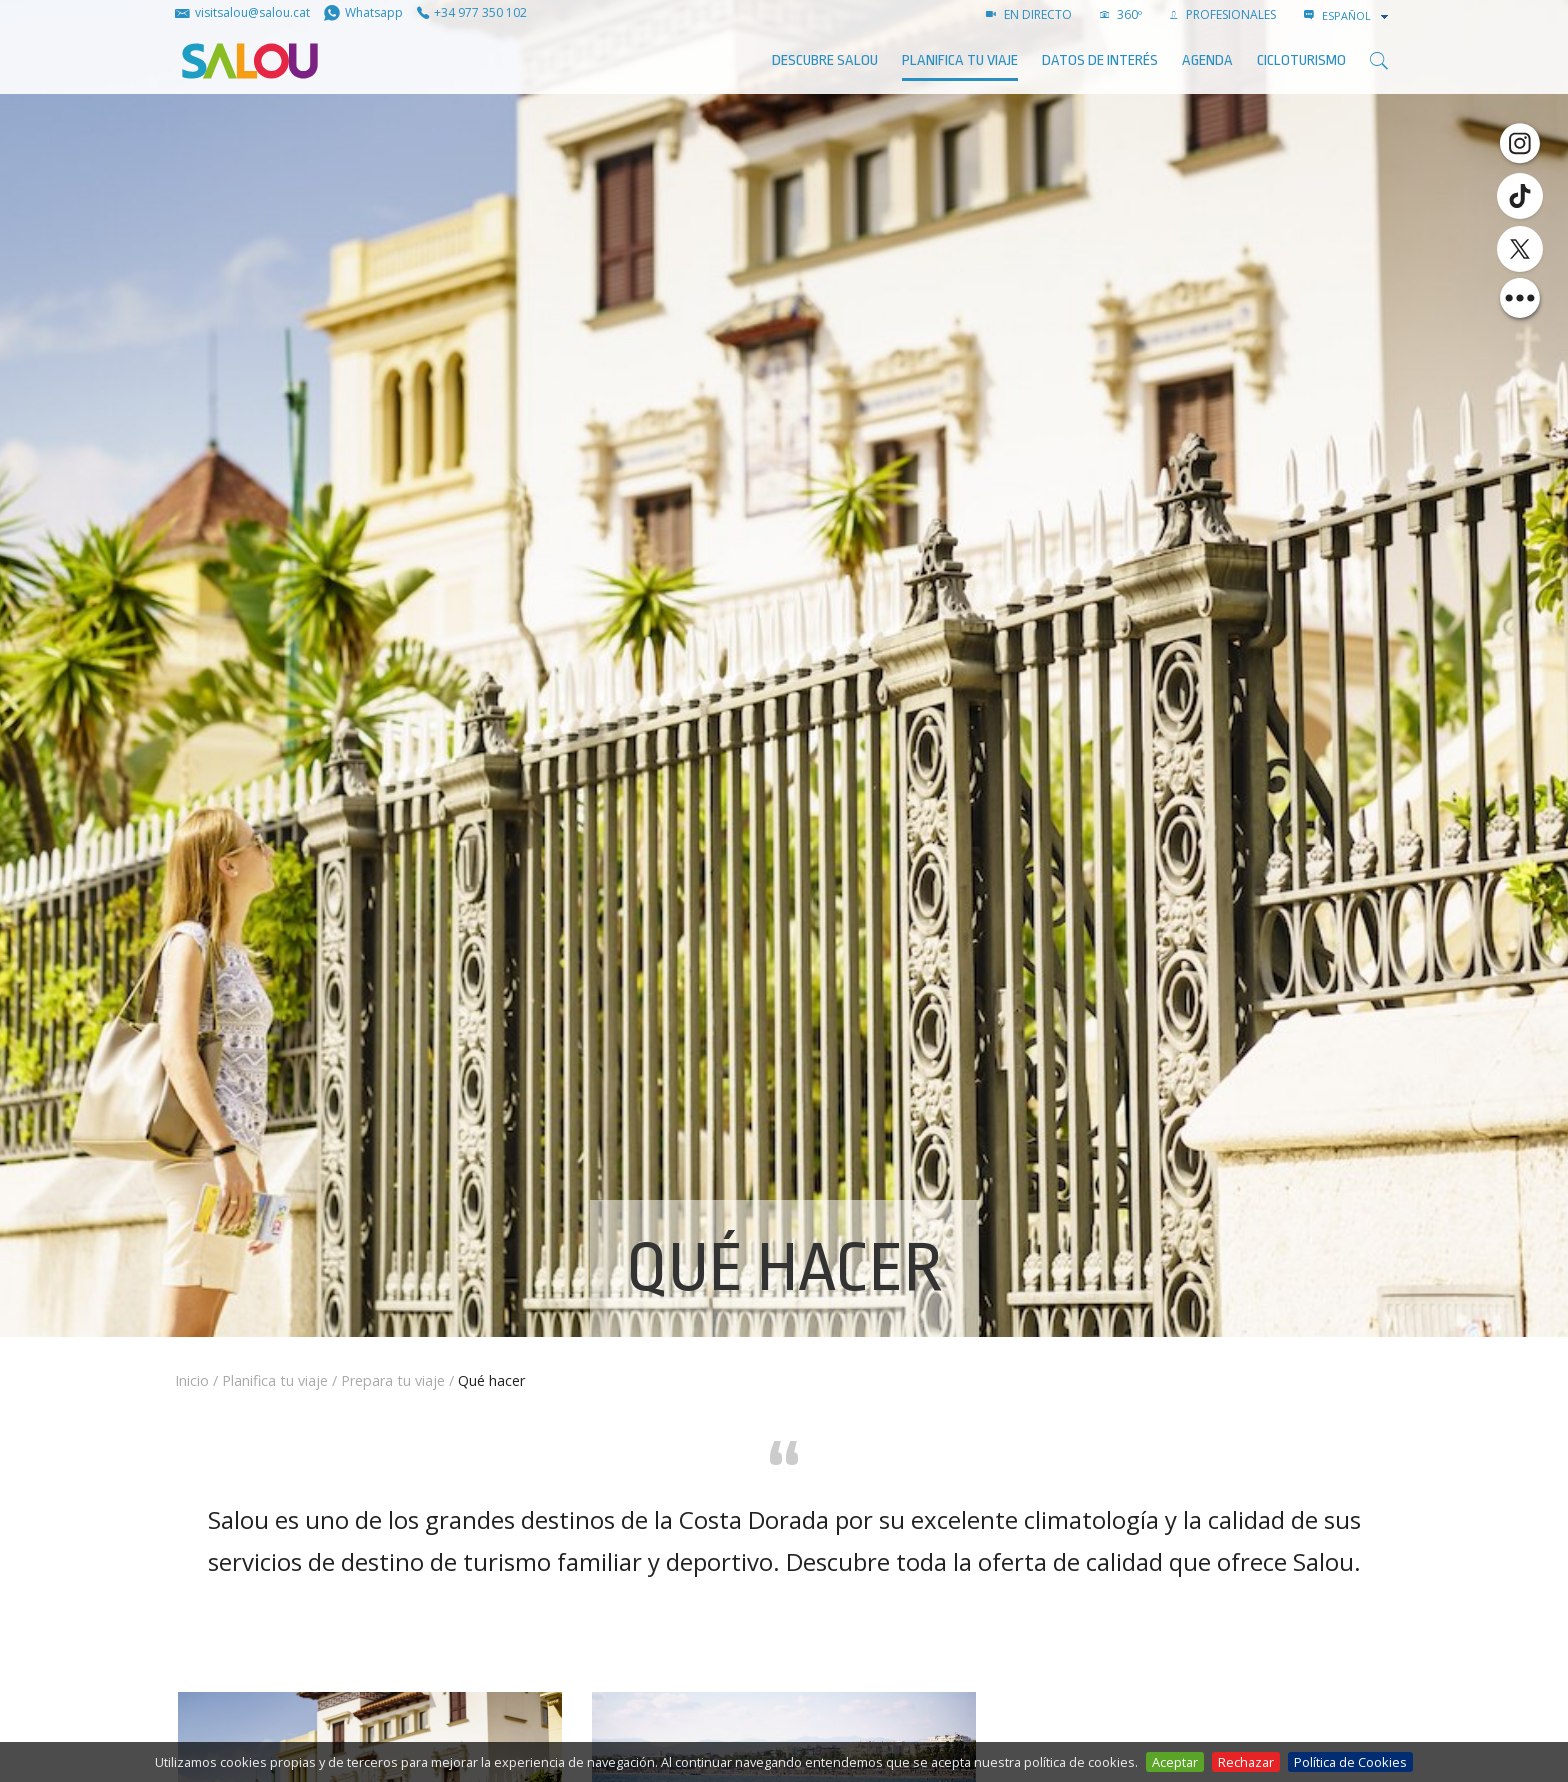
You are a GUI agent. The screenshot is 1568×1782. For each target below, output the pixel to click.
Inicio (192, 1380)
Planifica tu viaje (960, 60)
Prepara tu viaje (393, 1380)
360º (1121, 14)
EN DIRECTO (1029, 14)
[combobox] (1357, 16)
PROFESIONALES (1223, 14)
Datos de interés (1100, 60)
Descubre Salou (825, 60)
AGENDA (1207, 60)
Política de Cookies (1350, 1762)
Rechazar (1246, 1762)
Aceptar (1175, 1762)
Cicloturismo (1301, 60)
